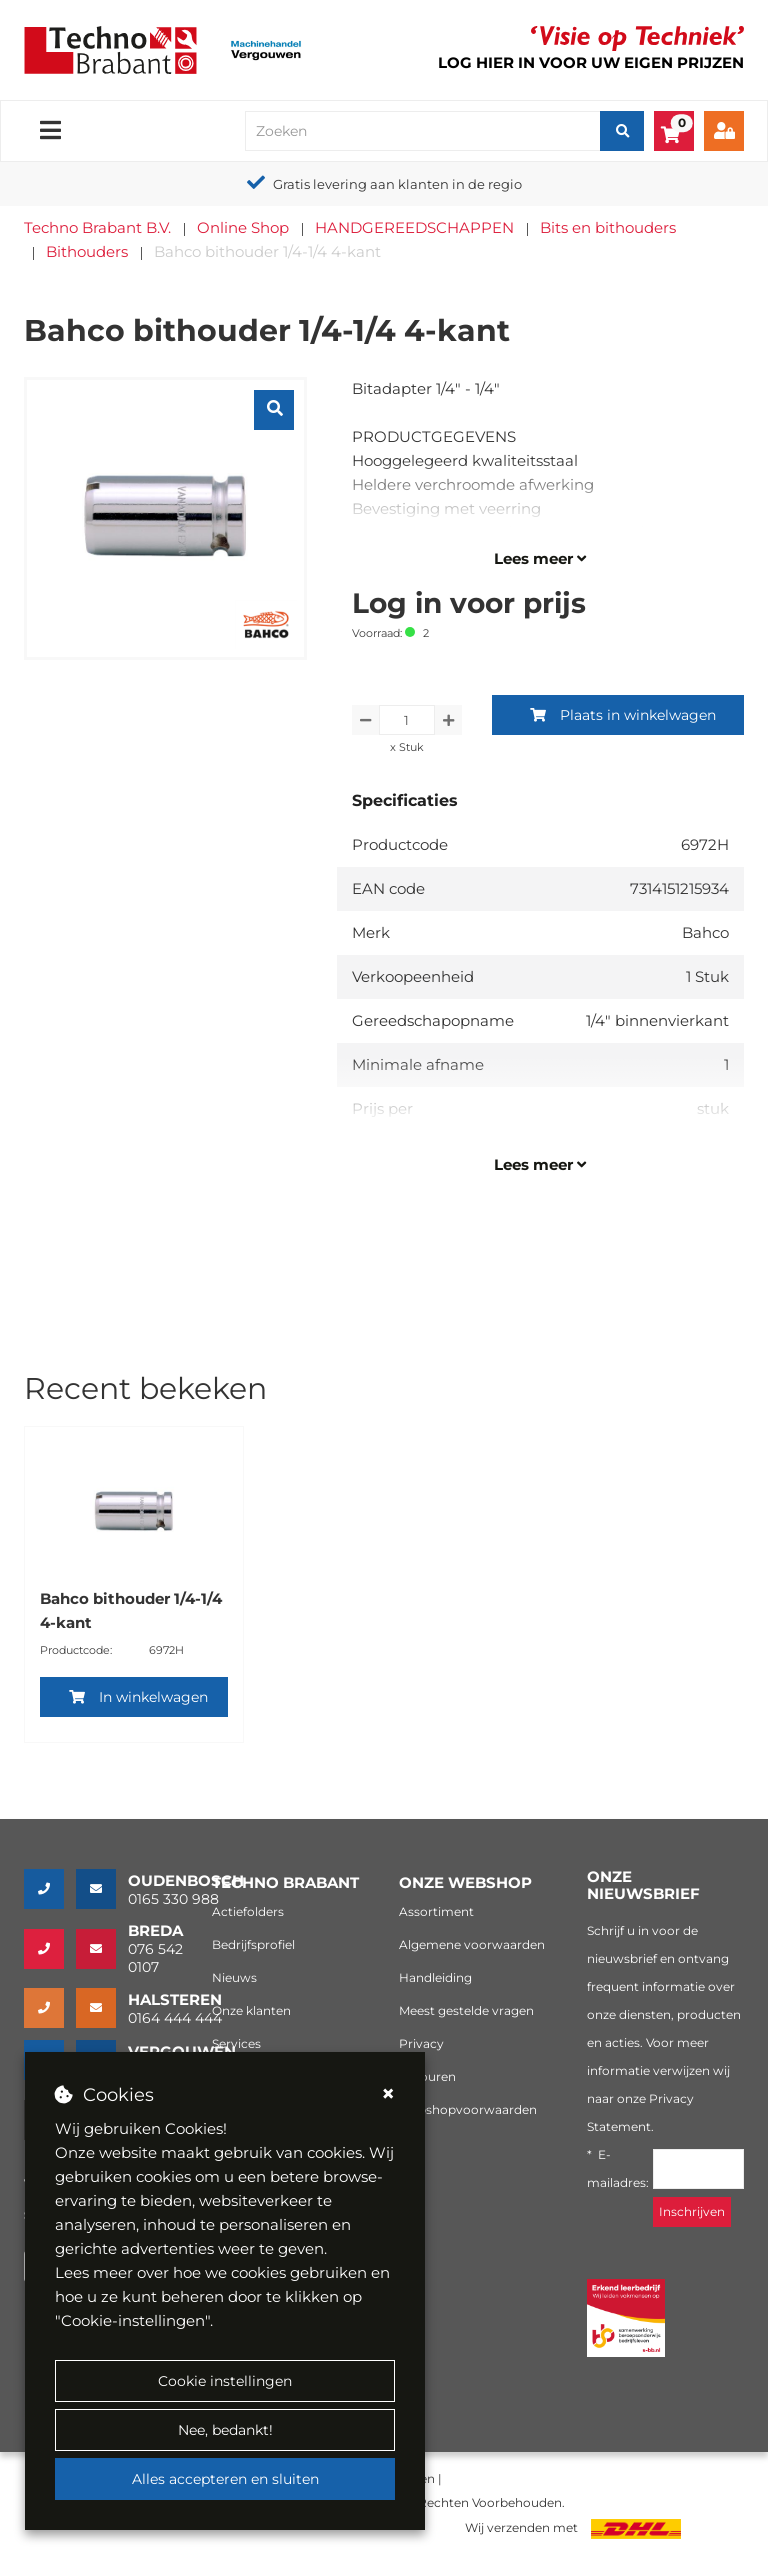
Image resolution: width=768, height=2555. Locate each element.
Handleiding (435, 1977)
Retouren (427, 2076)
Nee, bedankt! (225, 2430)
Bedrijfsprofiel (253, 1944)
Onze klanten (251, 2010)
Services (236, 2043)
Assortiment (436, 1911)
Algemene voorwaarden (472, 1944)
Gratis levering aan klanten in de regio (397, 184)
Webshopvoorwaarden (468, 2109)
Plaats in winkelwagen (623, 715)
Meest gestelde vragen (466, 2010)
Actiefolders (248, 1911)
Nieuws (234, 1977)
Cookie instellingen (225, 2381)
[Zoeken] (622, 131)
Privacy (421, 2043)
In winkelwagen (138, 1697)
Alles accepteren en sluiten (225, 2479)
